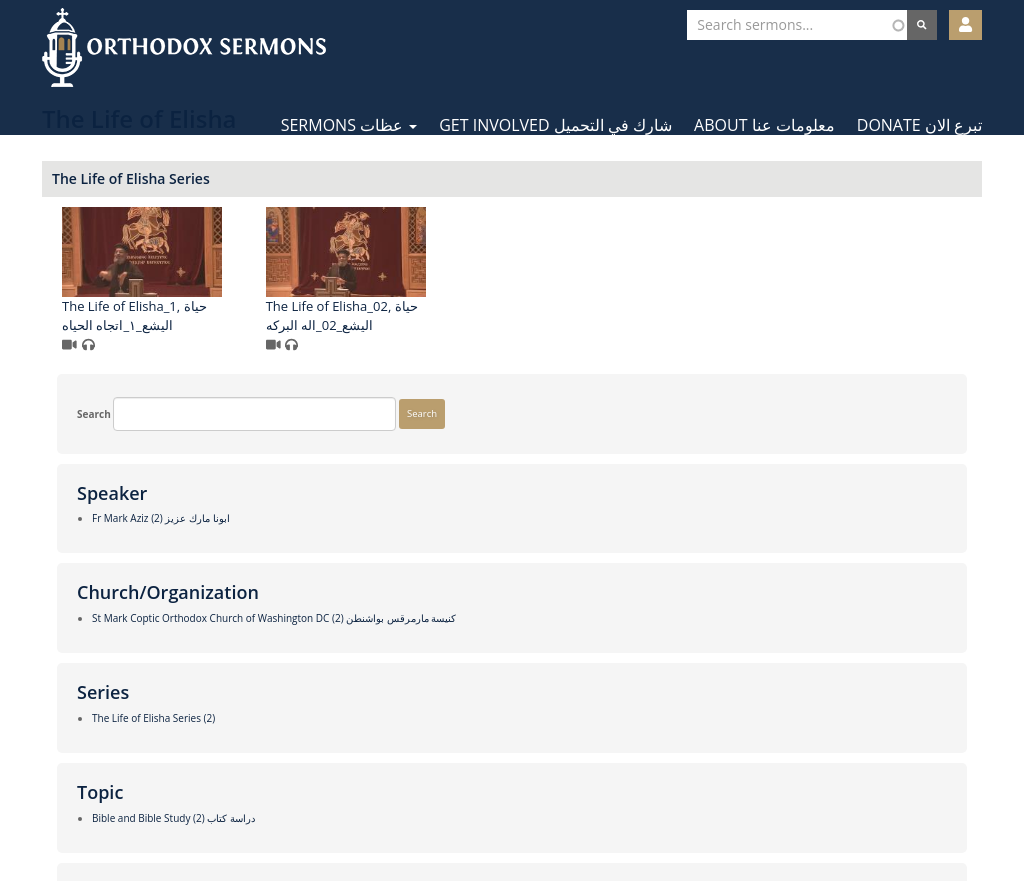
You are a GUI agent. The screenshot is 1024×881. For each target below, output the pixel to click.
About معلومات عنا (764, 125)
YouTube (573, 819)
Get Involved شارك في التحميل (555, 125)
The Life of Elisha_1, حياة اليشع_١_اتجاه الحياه (377, 315)
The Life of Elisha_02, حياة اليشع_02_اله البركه (584, 315)
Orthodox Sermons (184, 47)
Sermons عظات (349, 125)
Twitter (513, 819)
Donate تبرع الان (919, 125)
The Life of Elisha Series (374, 178)
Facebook (452, 819)
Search (85, 194)
